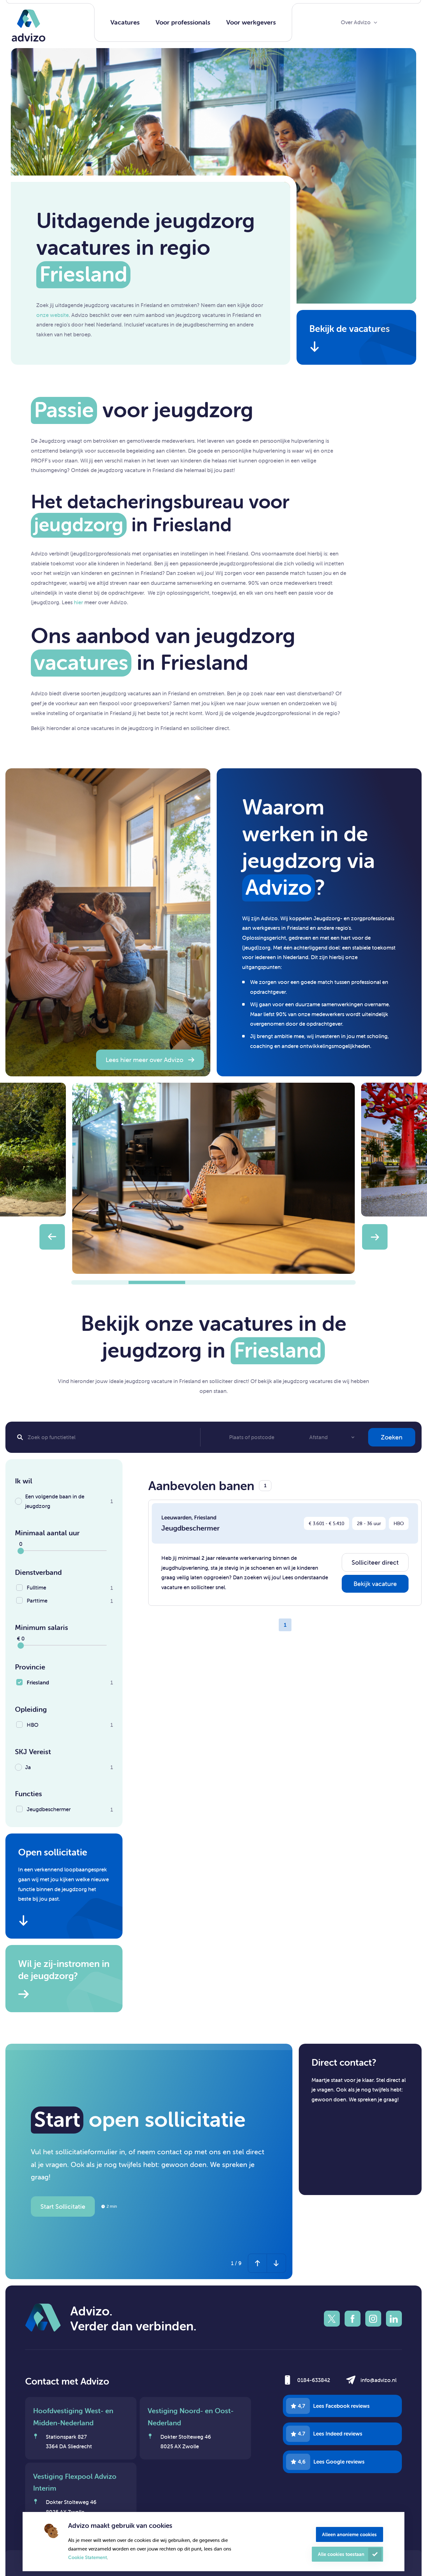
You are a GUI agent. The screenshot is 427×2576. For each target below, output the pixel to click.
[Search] (106, 1437)
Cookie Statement (87, 2557)
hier (78, 602)
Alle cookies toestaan (341, 2554)
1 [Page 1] (285, 1624)
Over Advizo (356, 22)
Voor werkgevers (251, 22)
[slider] (21, 1551)
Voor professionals (183, 22)
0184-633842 (313, 2380)
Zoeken (391, 1437)
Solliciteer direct (375, 1562)
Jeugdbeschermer (190, 1528)
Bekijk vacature (375, 1584)
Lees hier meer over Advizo (144, 1060)
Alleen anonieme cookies (349, 2534)
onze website (52, 315)
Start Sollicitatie (62, 2206)
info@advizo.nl (378, 2380)
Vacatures (125, 22)
